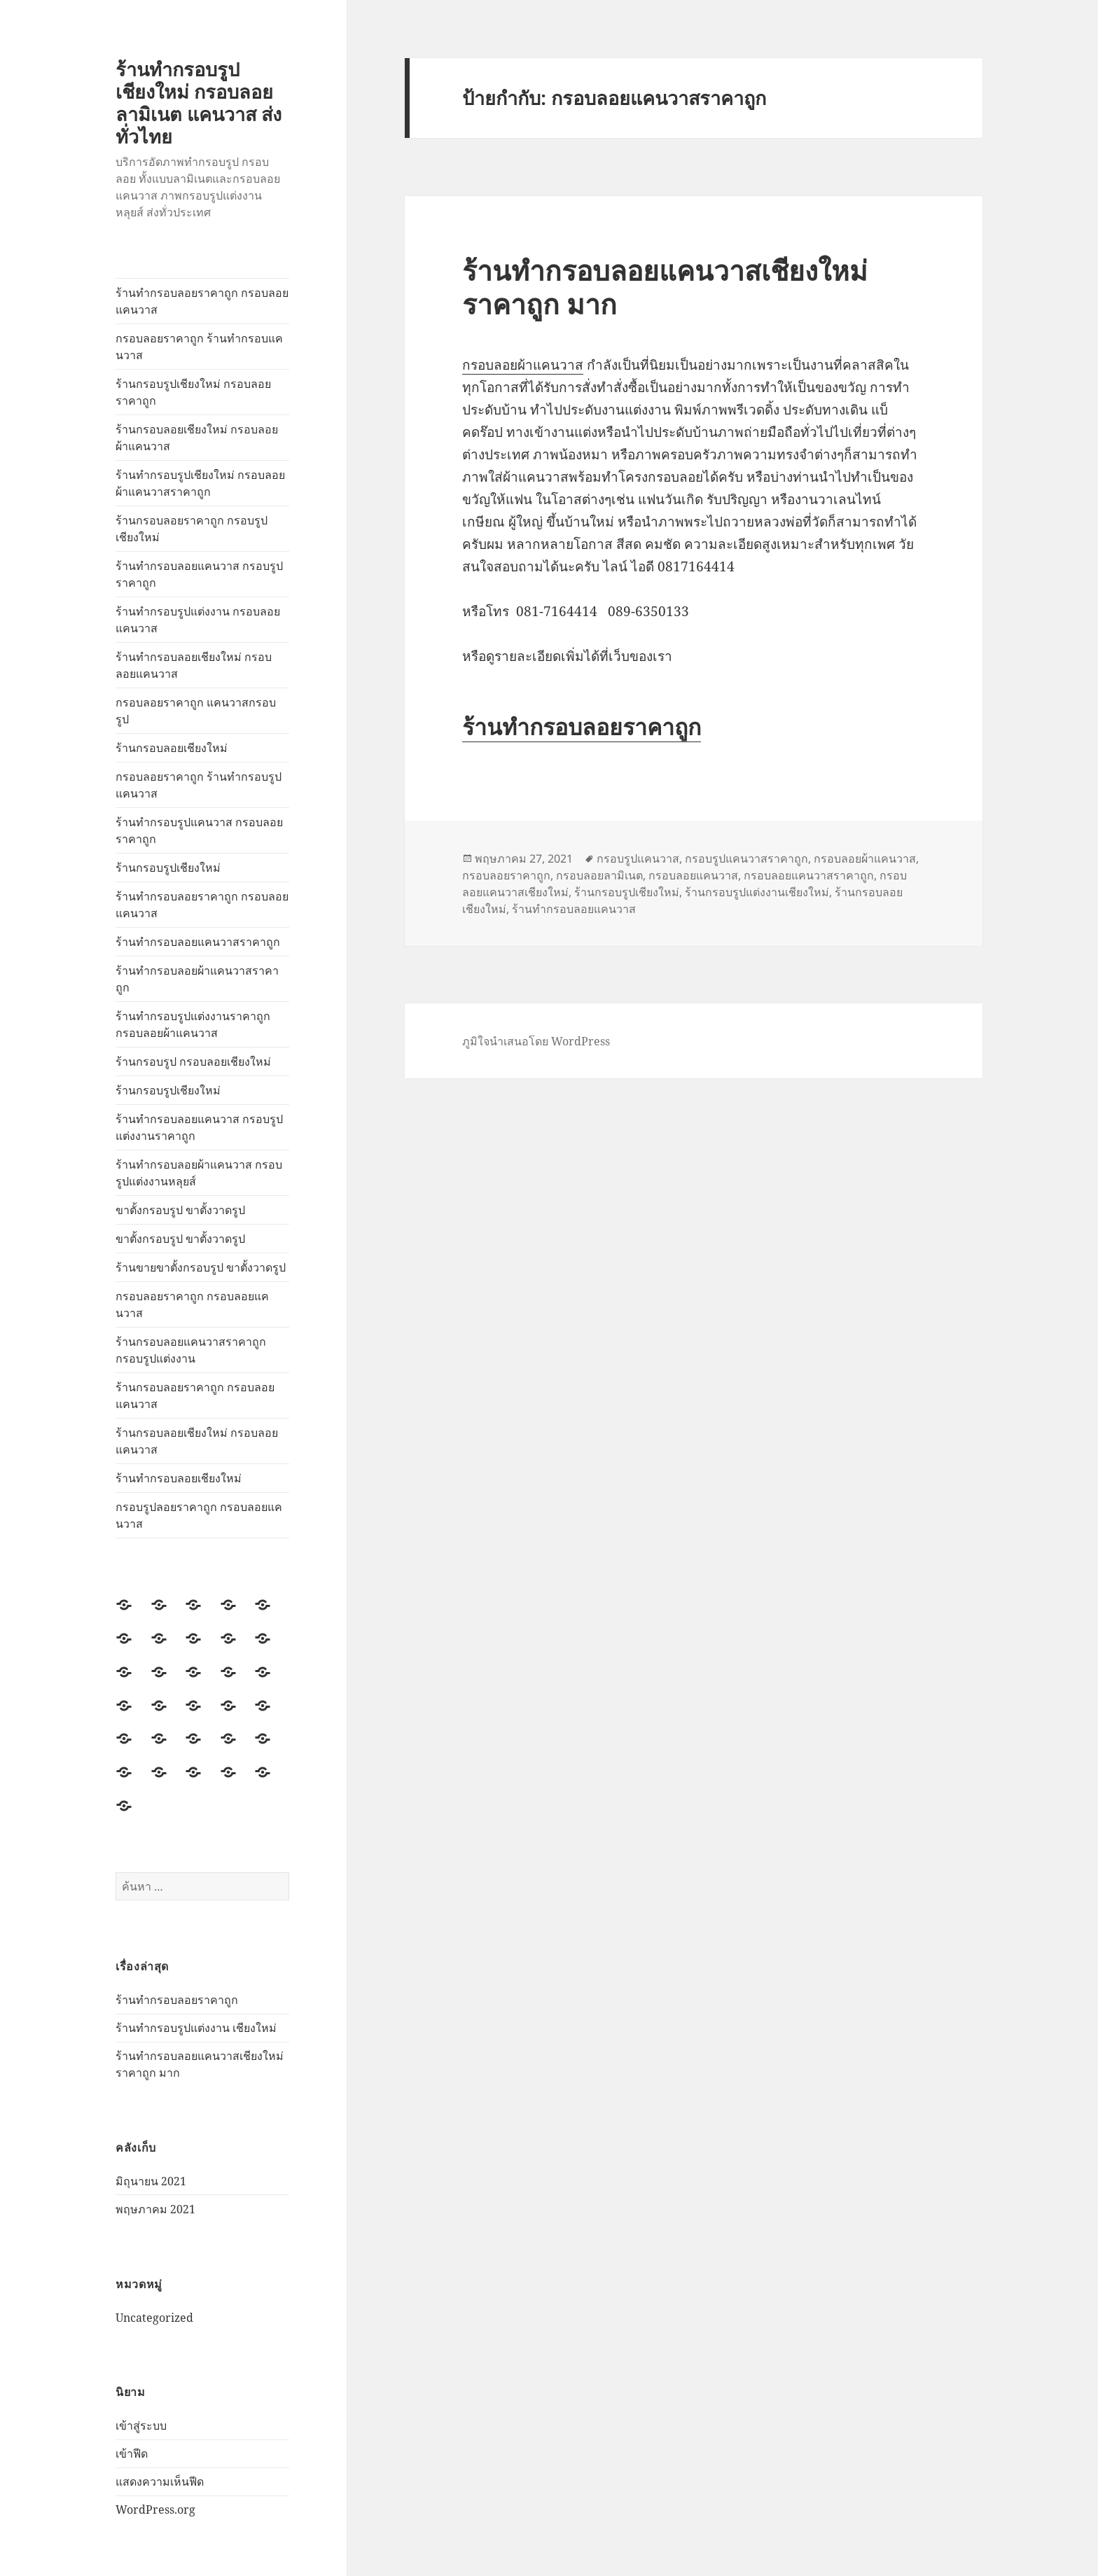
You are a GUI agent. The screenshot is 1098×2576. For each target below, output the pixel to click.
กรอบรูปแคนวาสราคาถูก (746, 858)
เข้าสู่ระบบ (141, 2425)
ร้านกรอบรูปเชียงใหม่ (168, 867)
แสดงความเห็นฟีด (160, 2481)
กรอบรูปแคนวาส (638, 858)
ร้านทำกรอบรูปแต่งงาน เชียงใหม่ (196, 2027)
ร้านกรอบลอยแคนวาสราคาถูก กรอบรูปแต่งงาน (191, 1350)
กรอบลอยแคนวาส (693, 875)
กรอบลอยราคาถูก (506, 875)
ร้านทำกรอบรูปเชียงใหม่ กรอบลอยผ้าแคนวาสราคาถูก (200, 483)
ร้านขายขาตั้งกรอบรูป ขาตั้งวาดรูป (201, 1267)
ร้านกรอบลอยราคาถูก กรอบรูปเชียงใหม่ (191, 529)
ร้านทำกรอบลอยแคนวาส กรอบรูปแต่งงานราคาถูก (199, 1127)
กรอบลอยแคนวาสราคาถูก (809, 875)
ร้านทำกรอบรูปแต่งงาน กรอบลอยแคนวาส (198, 620)
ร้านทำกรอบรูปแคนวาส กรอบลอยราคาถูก (199, 830)
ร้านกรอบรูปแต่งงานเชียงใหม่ (757, 892)
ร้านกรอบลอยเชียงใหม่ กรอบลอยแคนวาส (197, 1441)
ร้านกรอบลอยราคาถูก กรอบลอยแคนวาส (195, 1395)
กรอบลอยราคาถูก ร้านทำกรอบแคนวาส (199, 346)
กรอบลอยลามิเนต (599, 875)
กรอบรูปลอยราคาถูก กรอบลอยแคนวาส (199, 1515)
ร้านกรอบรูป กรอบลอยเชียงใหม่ (193, 1061)
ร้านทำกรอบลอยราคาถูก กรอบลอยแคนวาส (202, 301)
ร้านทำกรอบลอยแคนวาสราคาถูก (198, 941)
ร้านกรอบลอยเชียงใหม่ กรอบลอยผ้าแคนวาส (197, 438)
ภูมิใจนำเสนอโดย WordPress (536, 1041)
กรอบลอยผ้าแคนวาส (522, 365)
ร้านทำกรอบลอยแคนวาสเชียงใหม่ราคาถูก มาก (665, 286)
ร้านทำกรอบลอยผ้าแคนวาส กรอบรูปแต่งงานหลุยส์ (199, 1173)
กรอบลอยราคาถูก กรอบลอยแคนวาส (192, 1304)
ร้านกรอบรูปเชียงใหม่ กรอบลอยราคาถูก (193, 392)
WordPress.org (155, 2509)
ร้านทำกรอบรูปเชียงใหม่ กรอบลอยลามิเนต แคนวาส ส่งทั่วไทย (199, 102)
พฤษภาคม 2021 (155, 2209)
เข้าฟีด (132, 2453)
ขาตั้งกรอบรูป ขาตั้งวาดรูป (180, 1210)
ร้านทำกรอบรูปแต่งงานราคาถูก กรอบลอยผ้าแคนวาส (193, 1024)
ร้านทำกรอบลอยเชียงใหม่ (179, 1478)
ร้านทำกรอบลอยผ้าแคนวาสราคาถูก (197, 979)
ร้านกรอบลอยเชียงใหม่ (172, 748)
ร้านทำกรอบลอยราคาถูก (177, 1999)
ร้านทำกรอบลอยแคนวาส (574, 909)
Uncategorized (154, 2317)
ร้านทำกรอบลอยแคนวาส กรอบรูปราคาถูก (199, 574)
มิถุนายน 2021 (151, 2181)
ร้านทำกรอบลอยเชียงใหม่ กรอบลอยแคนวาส (194, 665)
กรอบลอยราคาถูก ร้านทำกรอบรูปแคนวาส (199, 785)
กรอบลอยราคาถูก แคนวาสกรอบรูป (196, 711)
